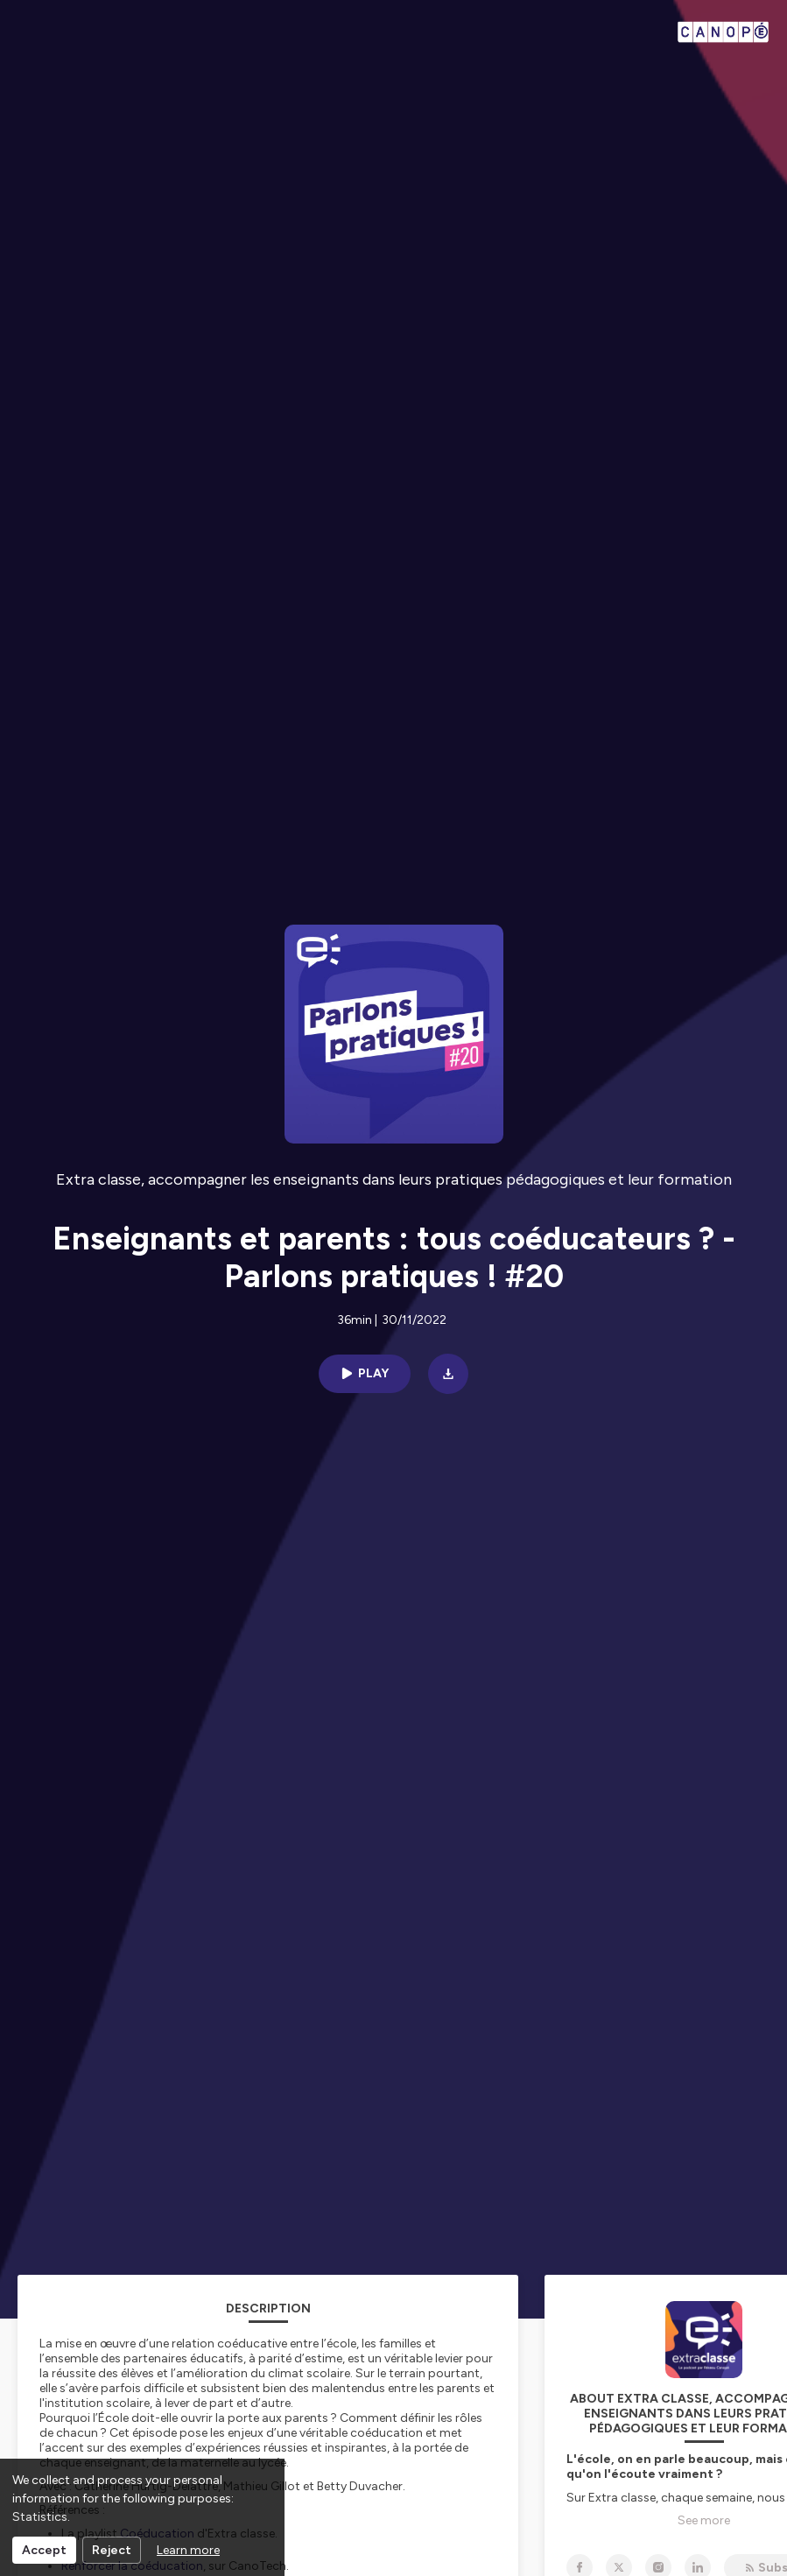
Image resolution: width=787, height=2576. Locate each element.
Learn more (188, 2550)
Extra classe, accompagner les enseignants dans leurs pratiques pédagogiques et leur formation (394, 1179)
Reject (111, 2550)
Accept (44, 2550)
